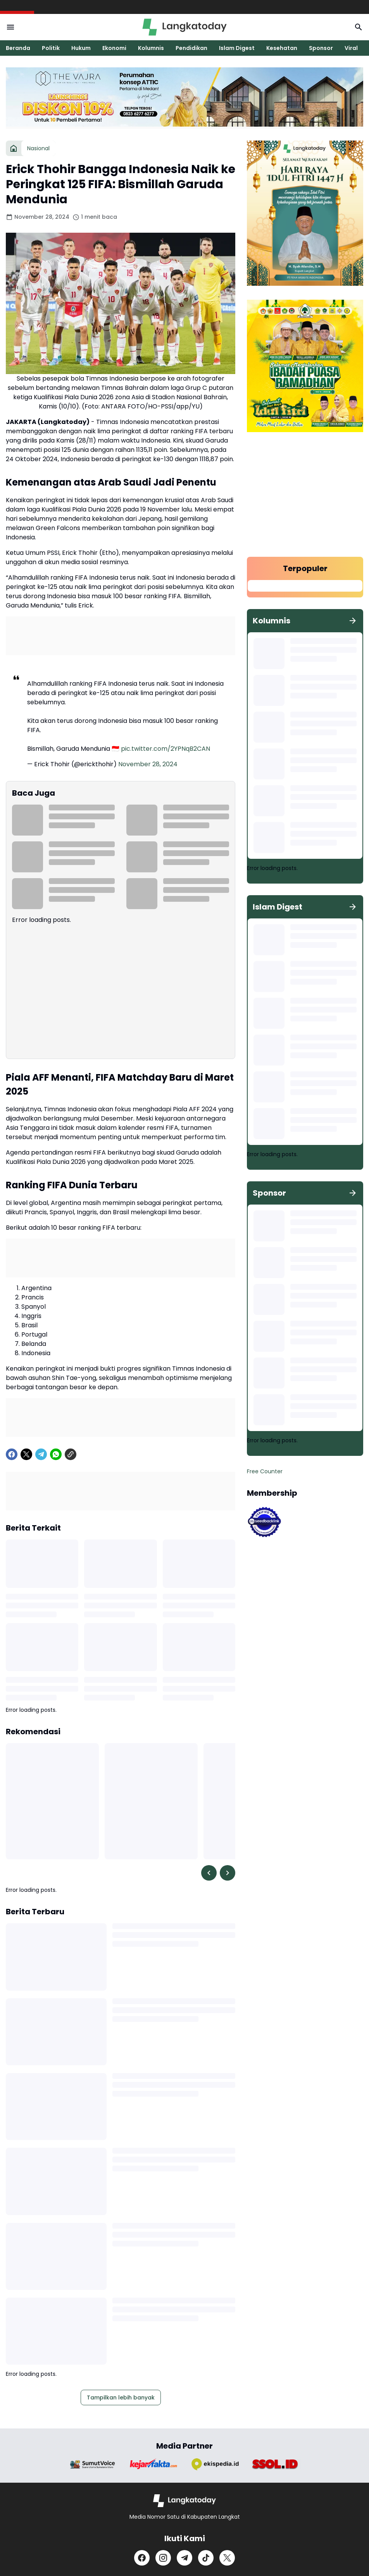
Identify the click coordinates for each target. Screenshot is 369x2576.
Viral (351, 48)
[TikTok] (206, 2558)
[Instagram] (163, 2558)
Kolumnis (151, 48)
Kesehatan (281, 48)
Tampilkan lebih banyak (121, 2397)
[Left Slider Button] (209, 1873)
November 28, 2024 (148, 764)
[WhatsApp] (56, 1454)
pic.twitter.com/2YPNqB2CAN (165, 748)
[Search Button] (358, 27)
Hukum (81, 48)
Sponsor (321, 48)
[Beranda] (13, 148)
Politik (51, 48)
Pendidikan (191, 48)
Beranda (18, 48)
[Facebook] (11, 1454)
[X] (26, 1454)
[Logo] (184, 2500)
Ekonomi (114, 48)
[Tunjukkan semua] (352, 620)
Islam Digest (237, 48)
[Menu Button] (10, 27)
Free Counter (265, 1471)
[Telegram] (41, 1454)
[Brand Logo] (92, 2464)
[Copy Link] (70, 1454)
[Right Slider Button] (227, 1873)
